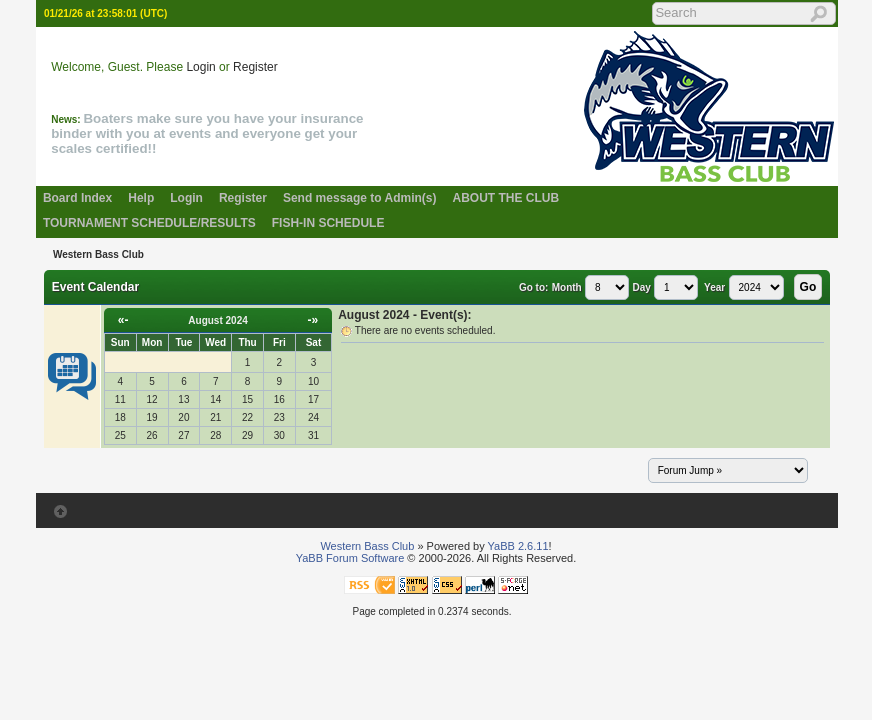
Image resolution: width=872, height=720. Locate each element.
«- (123, 320)
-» (313, 320)
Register (255, 67)
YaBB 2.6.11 (518, 546)
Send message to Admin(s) (360, 198)
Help (141, 198)
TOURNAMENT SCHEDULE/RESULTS (149, 223)
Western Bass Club (98, 254)
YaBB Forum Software (350, 558)
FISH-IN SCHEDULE (328, 223)
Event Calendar (95, 287)
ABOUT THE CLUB (506, 198)
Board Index (77, 198)
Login (200, 67)
